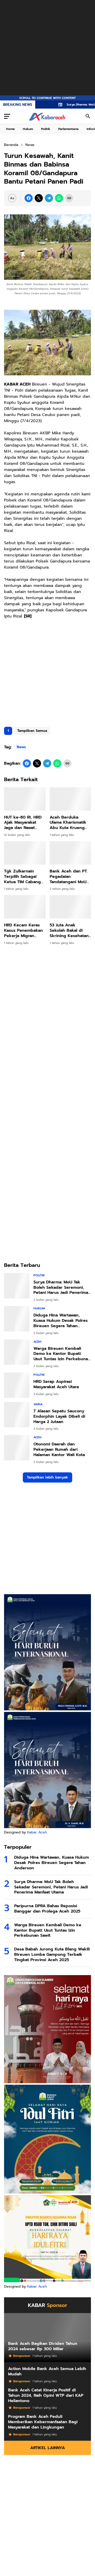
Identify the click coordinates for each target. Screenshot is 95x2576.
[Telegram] (49, 198)
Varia (38, 1404)
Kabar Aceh (37, 1832)
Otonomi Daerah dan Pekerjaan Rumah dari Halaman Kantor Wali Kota (59, 1449)
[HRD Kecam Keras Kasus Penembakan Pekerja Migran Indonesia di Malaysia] (25, 907)
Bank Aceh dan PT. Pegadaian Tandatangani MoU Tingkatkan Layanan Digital (69, 876)
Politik (45, 129)
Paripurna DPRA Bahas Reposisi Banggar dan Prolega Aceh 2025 (47, 1908)
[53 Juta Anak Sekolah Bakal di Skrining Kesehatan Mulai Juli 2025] (70, 907)
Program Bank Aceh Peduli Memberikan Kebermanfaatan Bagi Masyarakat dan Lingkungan (43, 2422)
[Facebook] (29, 198)
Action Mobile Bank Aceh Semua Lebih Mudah (47, 2371)
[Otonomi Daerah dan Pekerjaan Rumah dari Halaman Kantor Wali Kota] (16, 1447)
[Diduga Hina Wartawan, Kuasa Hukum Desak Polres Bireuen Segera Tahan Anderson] (16, 1318)
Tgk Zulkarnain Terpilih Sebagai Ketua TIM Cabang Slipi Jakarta (22, 876)
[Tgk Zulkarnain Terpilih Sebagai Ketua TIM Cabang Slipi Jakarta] (25, 853)
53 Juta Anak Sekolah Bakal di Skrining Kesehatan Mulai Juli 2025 (69, 930)
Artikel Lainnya (47, 2448)
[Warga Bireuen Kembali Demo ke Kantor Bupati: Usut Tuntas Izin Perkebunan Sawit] (16, 1352)
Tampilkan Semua (32, 730)
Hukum (28, 129)
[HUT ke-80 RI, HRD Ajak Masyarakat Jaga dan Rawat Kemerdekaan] (25, 799)
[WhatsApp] (59, 198)
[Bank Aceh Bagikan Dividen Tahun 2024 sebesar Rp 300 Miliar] (47, 2337)
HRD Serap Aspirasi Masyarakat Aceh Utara (56, 1384)
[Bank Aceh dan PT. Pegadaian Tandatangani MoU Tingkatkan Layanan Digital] (70, 853)
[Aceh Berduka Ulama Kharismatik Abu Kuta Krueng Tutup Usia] (70, 799)
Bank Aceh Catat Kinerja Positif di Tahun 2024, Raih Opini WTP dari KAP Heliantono (45, 2395)
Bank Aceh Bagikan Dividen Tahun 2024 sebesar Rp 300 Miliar (42, 2346)
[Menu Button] (7, 116)
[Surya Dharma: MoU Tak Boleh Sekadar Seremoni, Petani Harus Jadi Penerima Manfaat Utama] (16, 1285)
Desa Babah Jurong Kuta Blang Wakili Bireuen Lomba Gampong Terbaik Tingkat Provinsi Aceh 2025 (52, 1954)
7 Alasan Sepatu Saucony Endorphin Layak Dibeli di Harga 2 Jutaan (59, 1416)
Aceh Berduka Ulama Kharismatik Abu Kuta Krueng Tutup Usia (68, 823)
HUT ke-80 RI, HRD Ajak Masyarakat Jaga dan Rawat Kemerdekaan (23, 823)
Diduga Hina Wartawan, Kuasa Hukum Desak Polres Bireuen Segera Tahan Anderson (60, 1320)
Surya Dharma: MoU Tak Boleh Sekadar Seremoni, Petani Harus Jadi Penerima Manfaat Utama (60, 1287)
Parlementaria (68, 129)
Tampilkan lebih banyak (47, 1477)
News (21, 747)
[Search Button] (88, 116)
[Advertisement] (47, 47)
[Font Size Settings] (12, 198)
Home (10, 129)
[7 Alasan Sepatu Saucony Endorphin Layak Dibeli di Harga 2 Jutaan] (16, 1414)
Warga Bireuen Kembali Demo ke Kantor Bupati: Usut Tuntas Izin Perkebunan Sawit (61, 1354)
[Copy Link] (69, 198)
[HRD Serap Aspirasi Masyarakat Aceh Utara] (16, 1385)
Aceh (37, 1341)
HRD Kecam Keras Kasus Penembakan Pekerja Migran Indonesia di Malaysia (23, 930)
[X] (39, 198)
